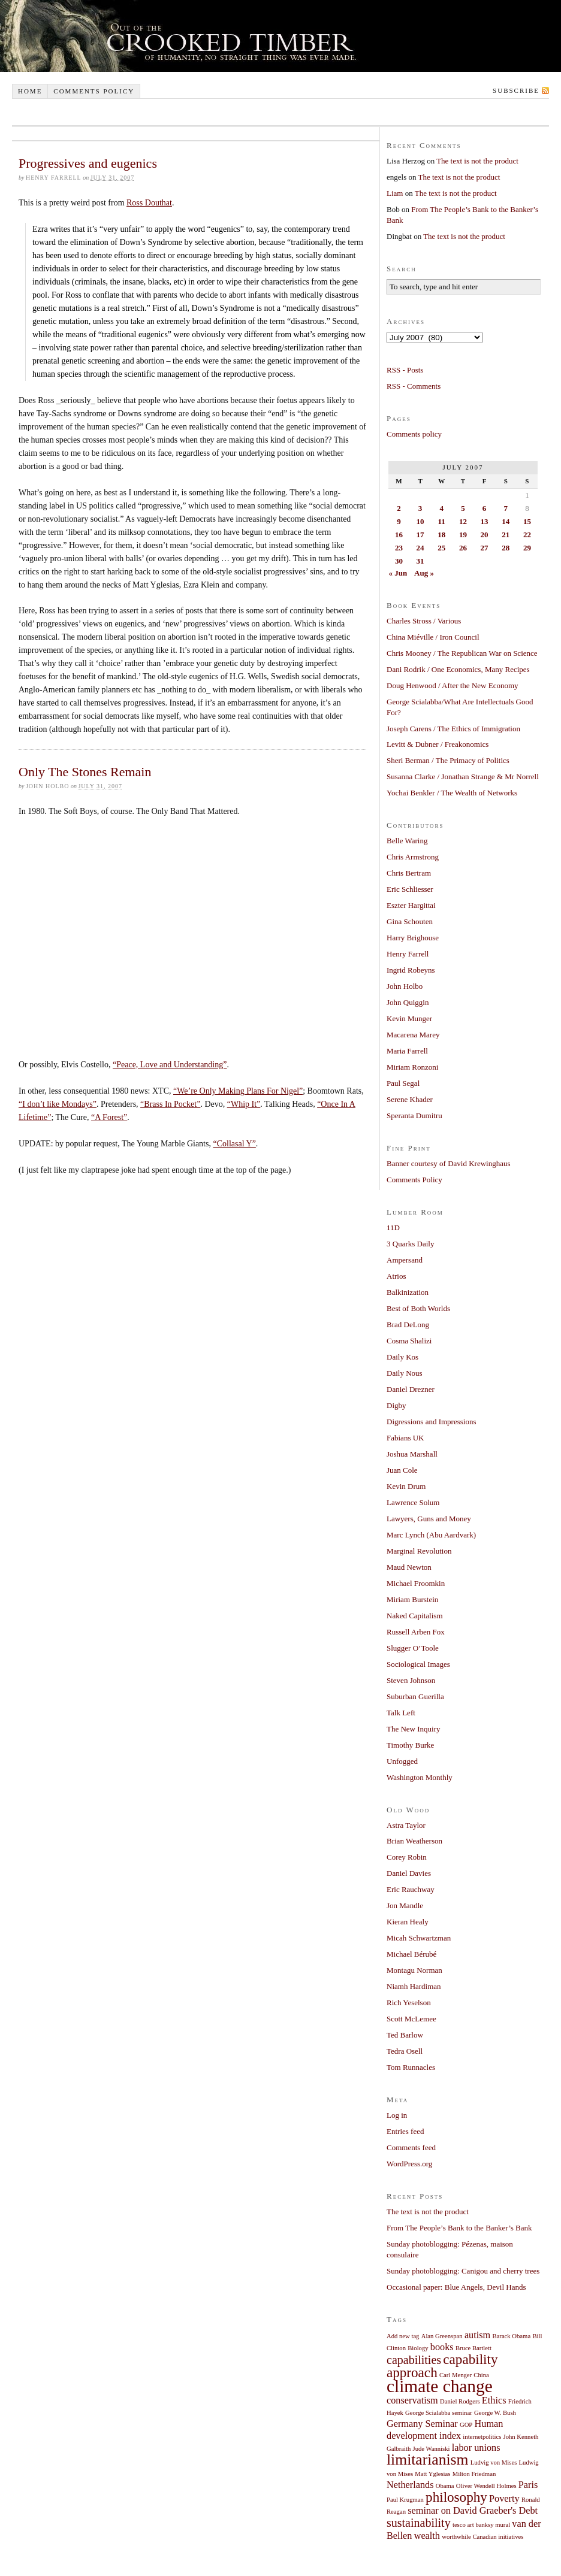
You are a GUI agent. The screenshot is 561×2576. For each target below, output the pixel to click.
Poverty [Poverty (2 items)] (504, 2498)
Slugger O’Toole (413, 1647)
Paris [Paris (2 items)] (528, 2485)
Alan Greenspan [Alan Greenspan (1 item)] (442, 2336)
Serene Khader (410, 1099)
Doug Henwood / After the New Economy (452, 685)
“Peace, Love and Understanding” (170, 1064)
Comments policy (93, 91)
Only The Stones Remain (85, 771)
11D (393, 1227)
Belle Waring (407, 840)
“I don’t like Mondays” (57, 1104)
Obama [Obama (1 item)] (445, 2486)
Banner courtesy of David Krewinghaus (449, 1163)
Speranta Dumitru (414, 1115)
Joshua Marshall (412, 1453)
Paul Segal (403, 1083)
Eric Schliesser (410, 889)
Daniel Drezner (411, 1389)
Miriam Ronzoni (412, 1067)
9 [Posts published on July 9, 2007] (399, 521)
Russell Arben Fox (416, 1631)
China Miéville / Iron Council (433, 636)
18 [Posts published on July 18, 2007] (441, 534)
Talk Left (401, 1712)
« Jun (398, 572)
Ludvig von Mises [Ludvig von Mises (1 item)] (493, 2462)
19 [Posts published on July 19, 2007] (463, 534)
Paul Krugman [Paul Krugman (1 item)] (405, 2499)
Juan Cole (402, 1470)
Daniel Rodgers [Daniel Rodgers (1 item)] (460, 2401)
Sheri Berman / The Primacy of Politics (448, 760)
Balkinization (408, 1292)
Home (30, 91)
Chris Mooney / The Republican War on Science (462, 653)
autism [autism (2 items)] (477, 2335)
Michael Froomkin (416, 1583)
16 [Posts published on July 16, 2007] (399, 534)
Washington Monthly (420, 1777)
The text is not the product (477, 160)
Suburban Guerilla (415, 1696)
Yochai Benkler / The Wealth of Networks (452, 792)
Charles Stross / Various (424, 620)
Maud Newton (409, 1567)
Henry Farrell (408, 953)
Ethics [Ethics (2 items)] (494, 2400)
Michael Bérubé (411, 1954)
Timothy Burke (410, 1744)
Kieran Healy (408, 1921)
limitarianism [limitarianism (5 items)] (427, 2459)
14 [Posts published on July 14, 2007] (505, 521)
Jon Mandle (405, 1905)
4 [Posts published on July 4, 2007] (441, 508)
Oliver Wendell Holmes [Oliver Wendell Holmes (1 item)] (486, 2486)
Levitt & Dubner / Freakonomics (437, 744)
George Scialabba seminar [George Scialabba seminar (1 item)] (438, 2412)
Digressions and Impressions (431, 1421)
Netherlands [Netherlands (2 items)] (410, 2485)
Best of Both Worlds (418, 1308)
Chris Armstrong (413, 856)
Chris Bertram (409, 872)
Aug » (424, 572)
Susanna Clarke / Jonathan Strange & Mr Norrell (463, 776)
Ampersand (405, 1259)
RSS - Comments (414, 386)
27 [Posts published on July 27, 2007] (484, 547)
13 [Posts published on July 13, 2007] (484, 521)
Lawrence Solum (413, 1502)
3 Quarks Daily (410, 1243)
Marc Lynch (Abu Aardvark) (431, 1534)
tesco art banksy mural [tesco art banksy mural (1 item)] (481, 2524)
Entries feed (405, 2131)
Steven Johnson (411, 1680)
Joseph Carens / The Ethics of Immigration (453, 728)
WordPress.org (409, 2163)
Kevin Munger (409, 1018)
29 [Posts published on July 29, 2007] (527, 547)
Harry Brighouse (413, 937)
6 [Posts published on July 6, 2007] (484, 508)
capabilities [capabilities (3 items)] (414, 2359)
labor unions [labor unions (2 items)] (476, 2447)
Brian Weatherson (414, 1840)
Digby (396, 1405)
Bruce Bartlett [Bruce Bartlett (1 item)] (473, 2348)
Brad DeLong (408, 1324)
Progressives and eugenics (88, 163)
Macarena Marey (413, 1034)
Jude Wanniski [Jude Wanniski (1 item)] (431, 2448)
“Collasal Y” (234, 1143)
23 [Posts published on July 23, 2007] (399, 547)
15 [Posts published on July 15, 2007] (527, 521)
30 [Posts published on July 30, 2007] (399, 560)
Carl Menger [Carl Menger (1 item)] (455, 2375)
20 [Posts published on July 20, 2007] (484, 534)
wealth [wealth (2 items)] (427, 2535)
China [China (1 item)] (480, 2375)
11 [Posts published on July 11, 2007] (441, 521)
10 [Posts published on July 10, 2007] (420, 521)
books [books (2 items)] (442, 2347)
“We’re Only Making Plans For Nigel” (238, 1090)
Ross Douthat (149, 202)
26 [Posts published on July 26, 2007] (463, 547)
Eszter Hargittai (411, 905)
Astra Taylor (406, 1825)
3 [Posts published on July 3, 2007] (420, 508)
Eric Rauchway (411, 1889)
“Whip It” (244, 1104)
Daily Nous (405, 1373)
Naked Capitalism (415, 1615)
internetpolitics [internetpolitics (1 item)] (482, 2436)
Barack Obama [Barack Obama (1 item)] (512, 2336)
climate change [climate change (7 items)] (440, 2386)
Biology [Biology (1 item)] (418, 2348)
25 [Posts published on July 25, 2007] (441, 547)
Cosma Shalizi (409, 1340)
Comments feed (411, 2147)
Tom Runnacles (411, 2067)
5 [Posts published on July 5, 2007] (463, 508)
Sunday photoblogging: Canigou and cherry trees (463, 2270)
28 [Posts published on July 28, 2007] (505, 547)
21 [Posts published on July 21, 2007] (505, 534)
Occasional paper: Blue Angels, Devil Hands (456, 2287)
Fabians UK (405, 1437)
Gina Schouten (410, 921)
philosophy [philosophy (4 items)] (456, 2497)
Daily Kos (402, 1356)
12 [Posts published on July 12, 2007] (463, 521)
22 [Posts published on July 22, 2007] (527, 534)
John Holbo (405, 986)
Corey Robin (407, 1856)
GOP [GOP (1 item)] (466, 2424)
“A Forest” (109, 1117)
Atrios (396, 1276)
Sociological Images (418, 1664)
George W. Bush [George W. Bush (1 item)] (495, 2412)
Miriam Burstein (412, 1599)
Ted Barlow (405, 2034)
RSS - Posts (405, 369)
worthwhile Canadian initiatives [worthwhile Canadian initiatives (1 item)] (482, 2536)
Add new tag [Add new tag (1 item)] (403, 2336)
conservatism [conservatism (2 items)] (412, 2400)
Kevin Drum (406, 1486)
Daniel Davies (409, 1873)
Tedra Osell (405, 2051)
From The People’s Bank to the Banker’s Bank (459, 2227)
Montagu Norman (414, 1970)
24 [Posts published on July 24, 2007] (420, 547)
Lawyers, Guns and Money (429, 1518)
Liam (395, 193)
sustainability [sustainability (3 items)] (419, 2522)
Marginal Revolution (419, 1550)
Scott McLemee (411, 2018)
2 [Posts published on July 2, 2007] (399, 508)
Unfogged (402, 1761)
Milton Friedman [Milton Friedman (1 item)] (474, 2474)
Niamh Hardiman (414, 1986)
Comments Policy (414, 1179)
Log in (397, 2115)
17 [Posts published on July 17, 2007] (420, 534)
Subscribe (516, 90)
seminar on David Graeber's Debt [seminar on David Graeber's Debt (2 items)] (473, 2510)
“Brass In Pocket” (170, 1104)
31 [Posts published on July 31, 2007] (420, 560)
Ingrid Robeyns (411, 969)
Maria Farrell (407, 1050)
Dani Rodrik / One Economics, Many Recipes (458, 669)
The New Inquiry (414, 1728)
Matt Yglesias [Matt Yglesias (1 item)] (432, 2474)
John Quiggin (408, 1002)
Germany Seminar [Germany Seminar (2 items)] (422, 2423)
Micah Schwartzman (419, 1937)
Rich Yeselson (409, 2002)
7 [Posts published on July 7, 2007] (505, 508)
